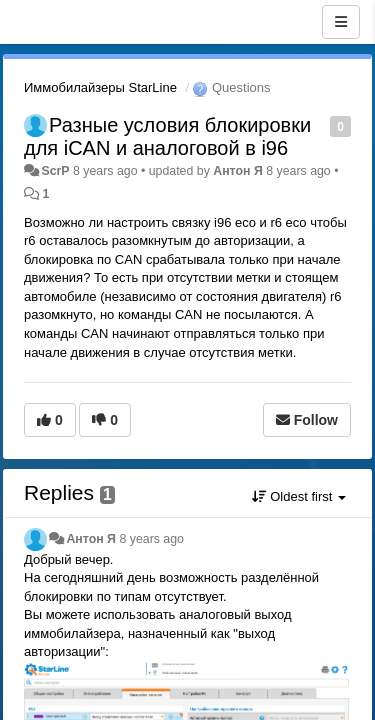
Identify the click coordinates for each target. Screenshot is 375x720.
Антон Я (238, 171)
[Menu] (341, 22)
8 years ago (151, 539)
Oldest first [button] (299, 496)
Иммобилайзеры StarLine (100, 87)
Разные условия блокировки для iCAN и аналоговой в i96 (167, 136)
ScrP (55, 171)
